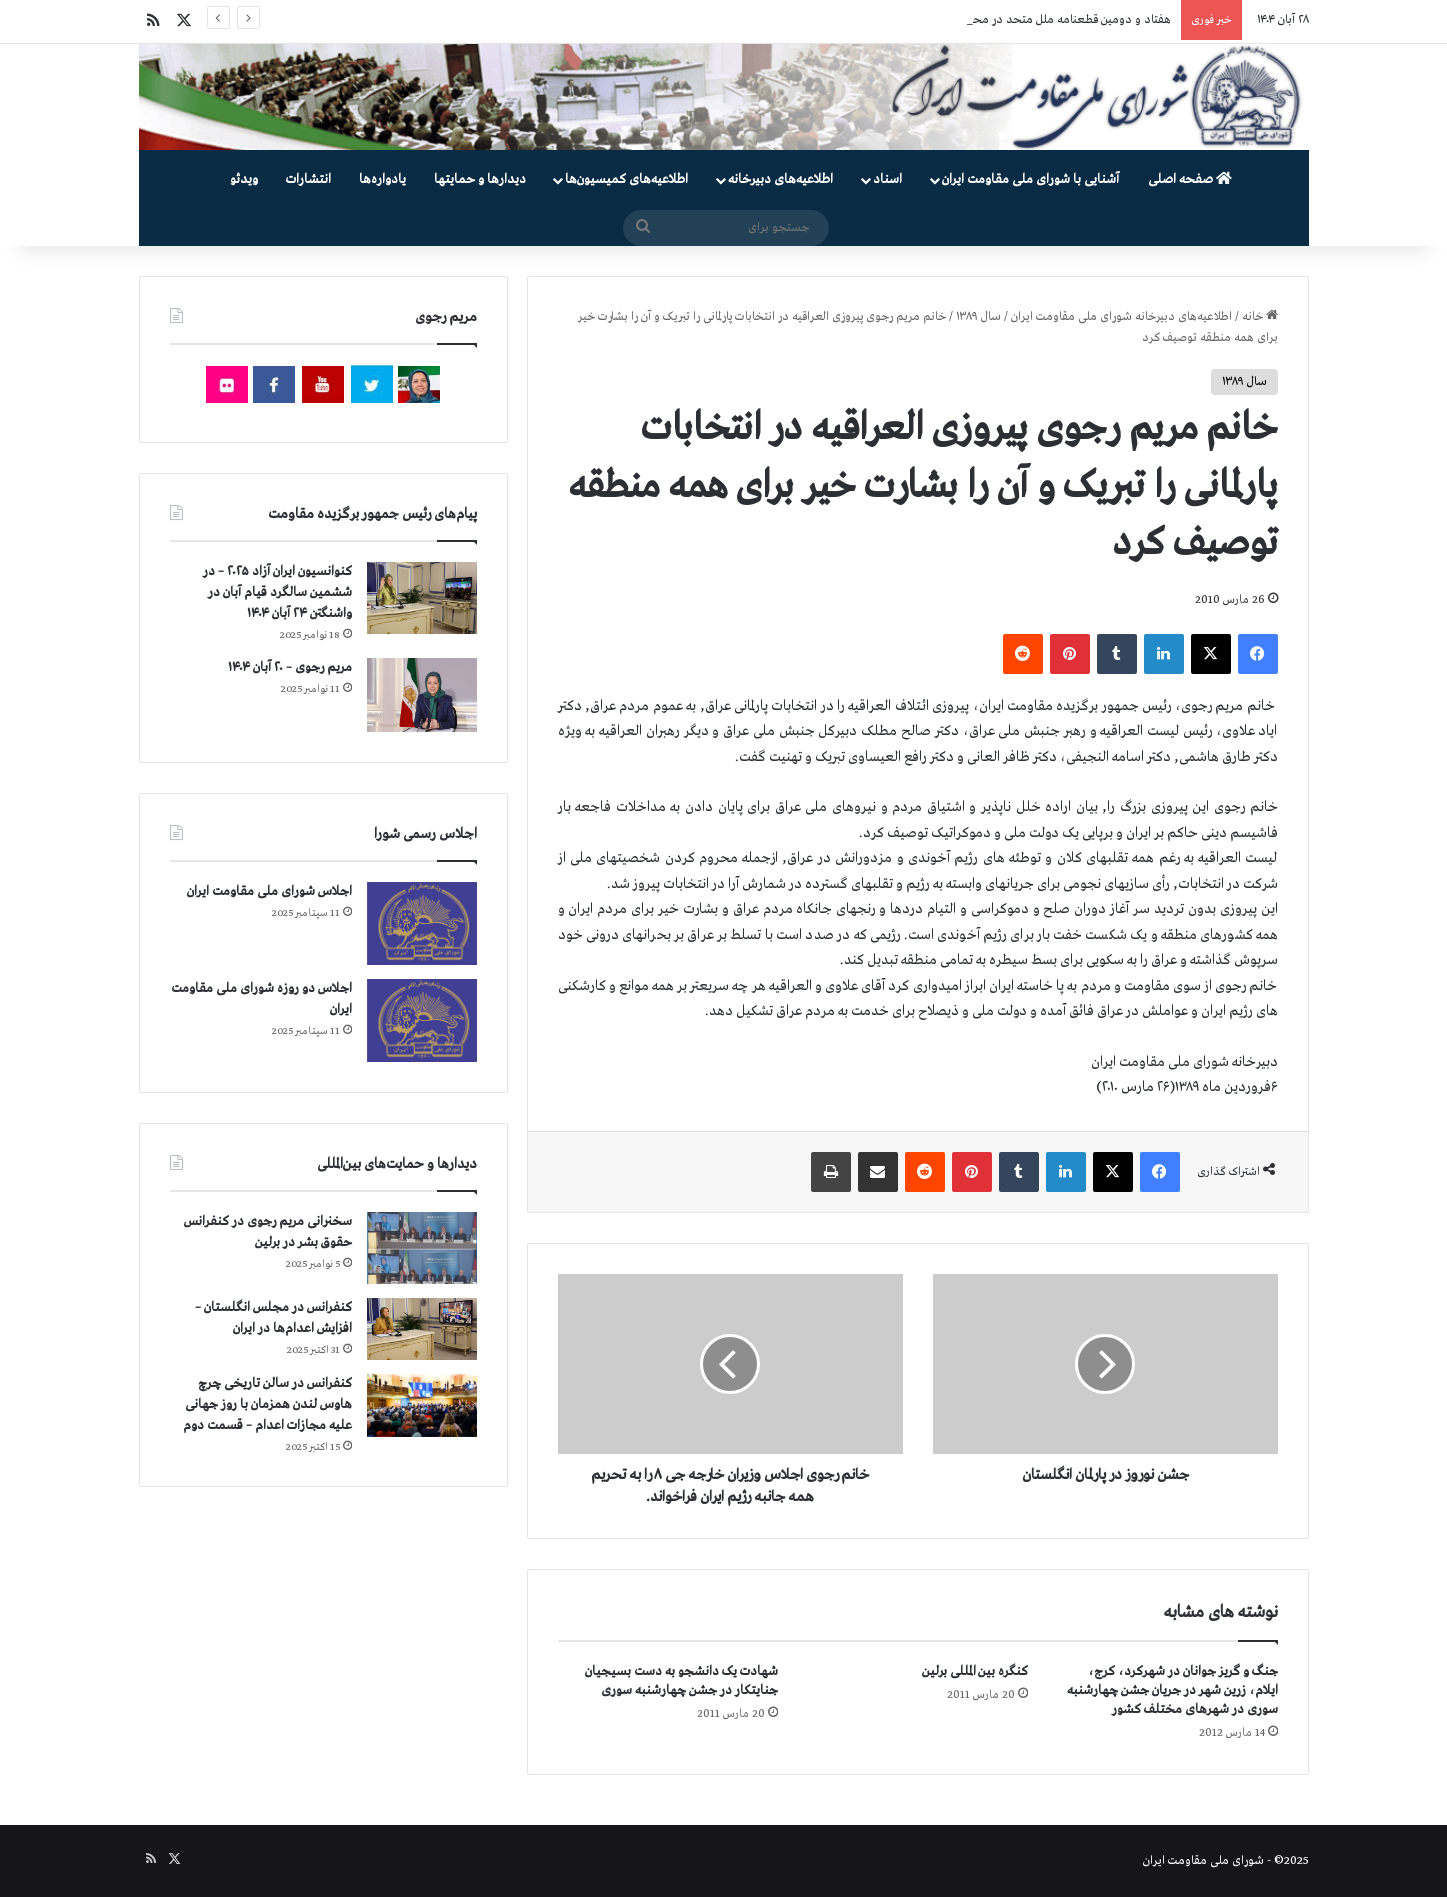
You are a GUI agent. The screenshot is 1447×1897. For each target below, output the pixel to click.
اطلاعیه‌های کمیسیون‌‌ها (626, 179)
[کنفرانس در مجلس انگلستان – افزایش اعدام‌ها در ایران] (422, 1329)
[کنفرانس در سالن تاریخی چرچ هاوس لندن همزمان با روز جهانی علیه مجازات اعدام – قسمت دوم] (422, 1405)
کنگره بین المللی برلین (975, 1671)
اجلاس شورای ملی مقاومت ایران (269, 891)
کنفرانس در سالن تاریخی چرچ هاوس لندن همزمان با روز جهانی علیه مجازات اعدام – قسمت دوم (267, 1404)
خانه (1260, 317)
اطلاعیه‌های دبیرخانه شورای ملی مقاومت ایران (1121, 317)
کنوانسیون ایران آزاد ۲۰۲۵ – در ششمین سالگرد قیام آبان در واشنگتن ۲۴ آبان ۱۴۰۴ (277, 592)
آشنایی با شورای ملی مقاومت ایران (1030, 179)
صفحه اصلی (1190, 179)
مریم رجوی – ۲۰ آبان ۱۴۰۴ (290, 667)
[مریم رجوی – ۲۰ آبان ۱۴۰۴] (422, 695)
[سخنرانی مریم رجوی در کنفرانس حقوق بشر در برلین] (422, 1248)
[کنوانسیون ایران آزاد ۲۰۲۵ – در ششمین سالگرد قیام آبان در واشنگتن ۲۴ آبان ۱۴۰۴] (422, 597)
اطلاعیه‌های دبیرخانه (780, 179)
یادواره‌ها (382, 179)
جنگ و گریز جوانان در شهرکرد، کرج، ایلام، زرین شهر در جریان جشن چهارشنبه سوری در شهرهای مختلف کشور (1172, 1690)
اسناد (887, 179)
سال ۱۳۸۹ (978, 317)
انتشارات (308, 179)
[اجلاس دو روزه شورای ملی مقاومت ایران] (422, 1020)
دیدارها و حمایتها (480, 179)
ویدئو (244, 179)
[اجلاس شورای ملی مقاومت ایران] (422, 923)
